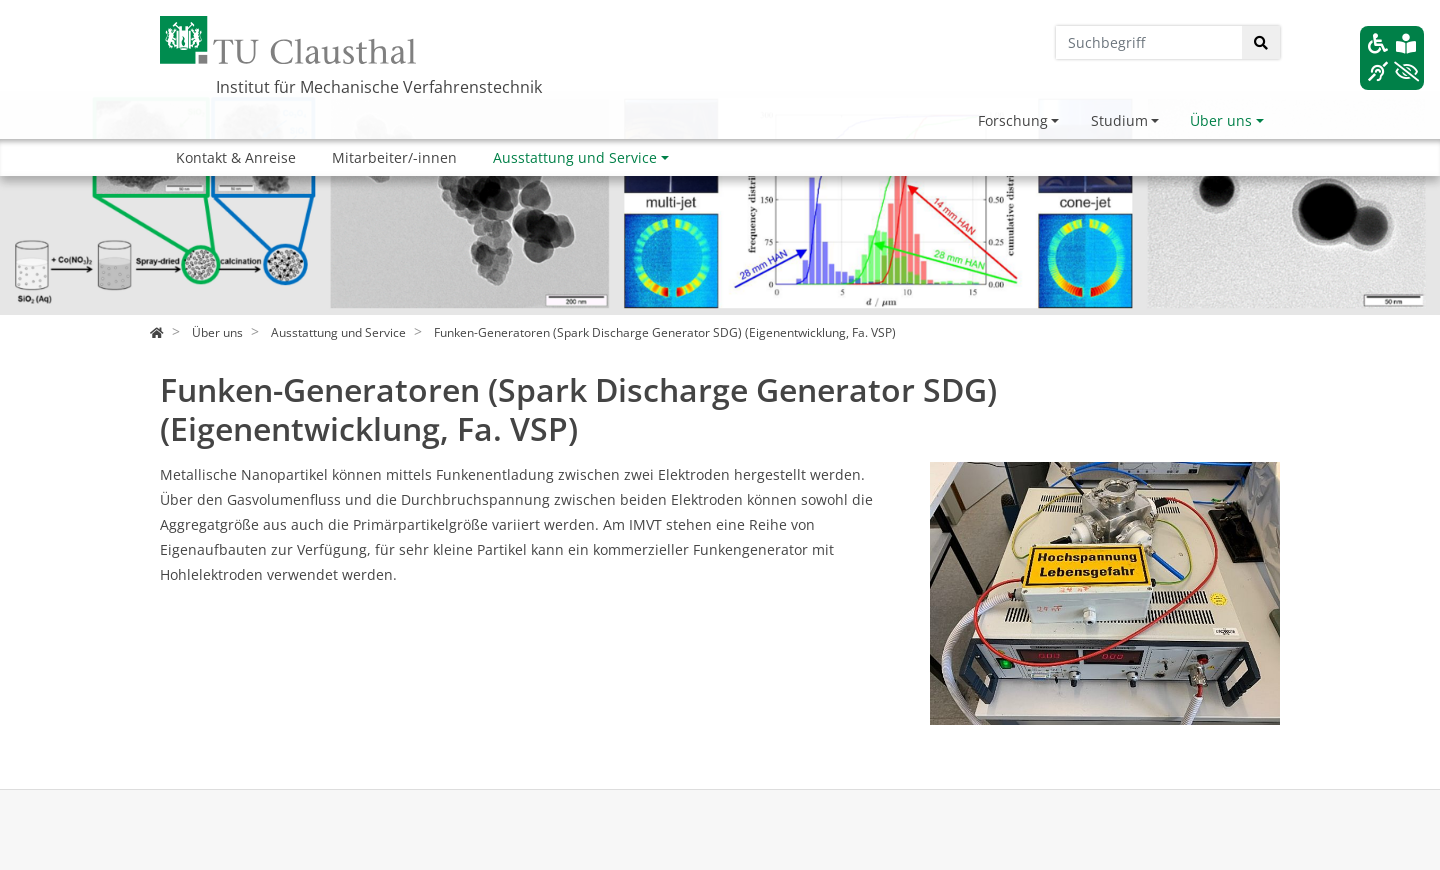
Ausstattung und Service (575, 157)
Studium (1119, 120)
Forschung (1013, 120)
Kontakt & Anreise (236, 157)
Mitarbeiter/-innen (394, 157)
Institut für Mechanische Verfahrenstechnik (379, 87)
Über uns (1221, 120)
